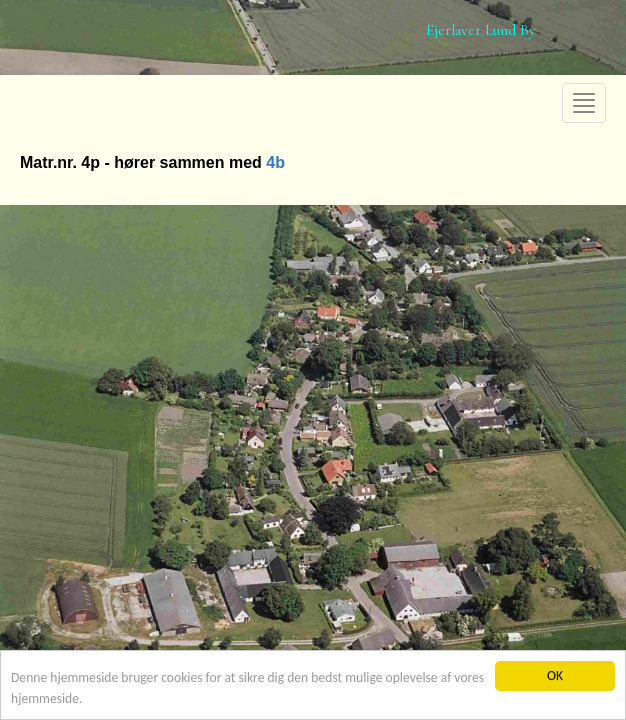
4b (275, 162)
